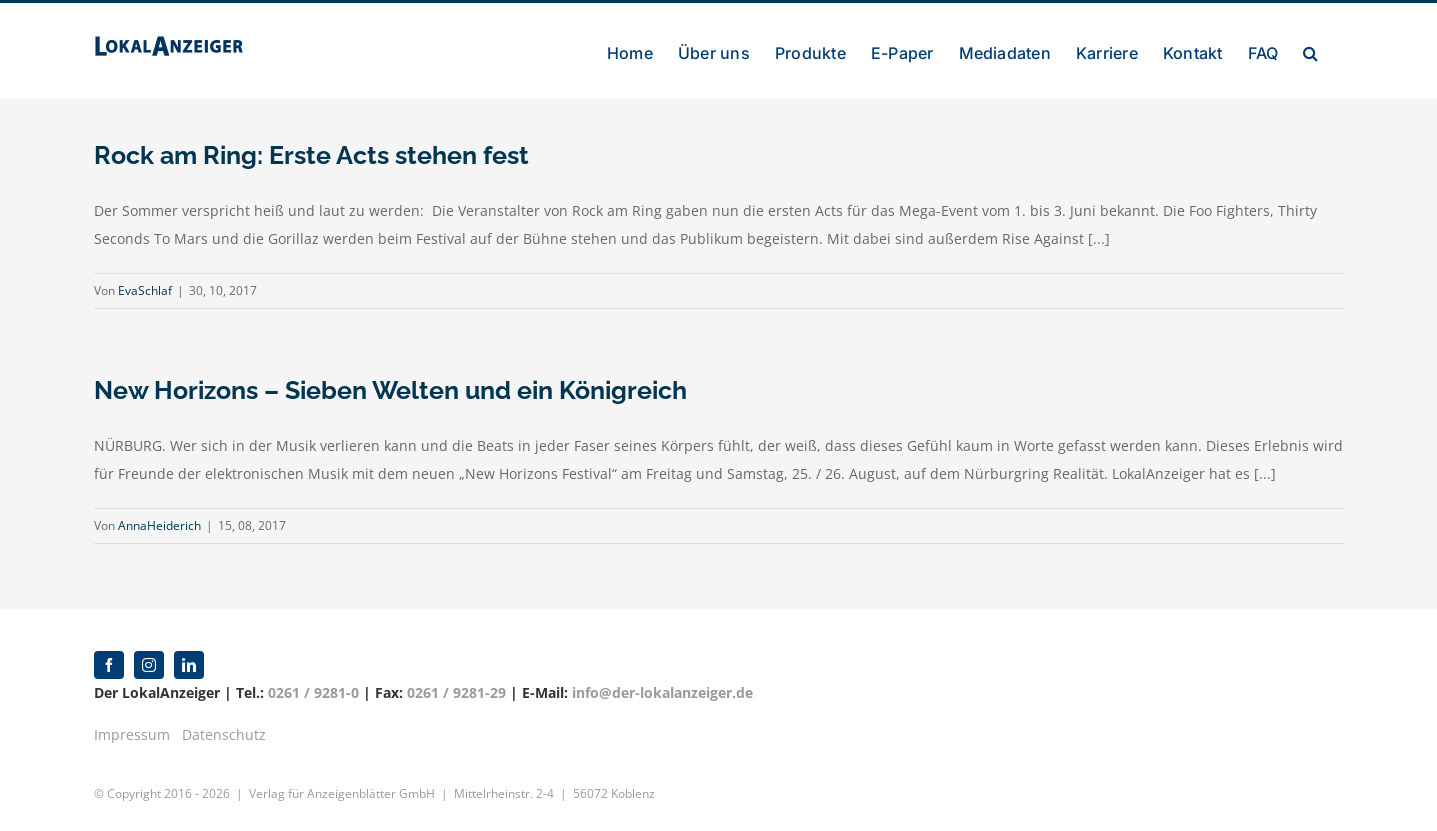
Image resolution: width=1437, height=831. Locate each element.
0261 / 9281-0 (313, 692)
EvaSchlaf (145, 290)
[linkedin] (189, 665)
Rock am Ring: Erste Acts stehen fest (311, 155)
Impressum (132, 734)
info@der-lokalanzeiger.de (662, 692)
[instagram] (149, 665)
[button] (1310, 51)
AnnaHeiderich (159, 525)
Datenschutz (224, 734)
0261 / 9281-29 (456, 692)
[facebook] (109, 665)
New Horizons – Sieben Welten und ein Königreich (390, 390)
